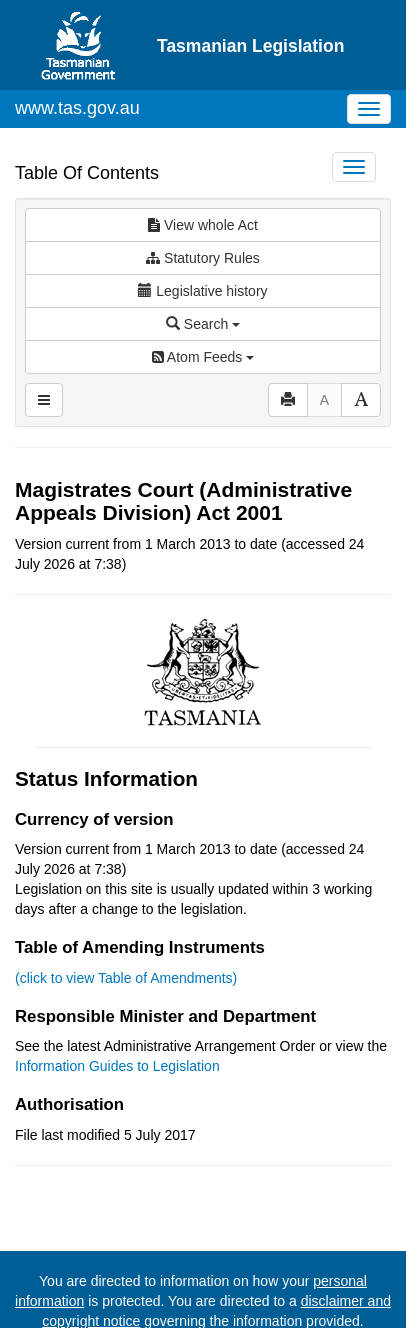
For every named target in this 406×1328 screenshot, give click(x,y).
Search (203, 324)
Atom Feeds (203, 357)
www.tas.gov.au (77, 108)
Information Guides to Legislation (117, 1066)
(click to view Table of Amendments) (126, 978)
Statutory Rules (203, 258)
